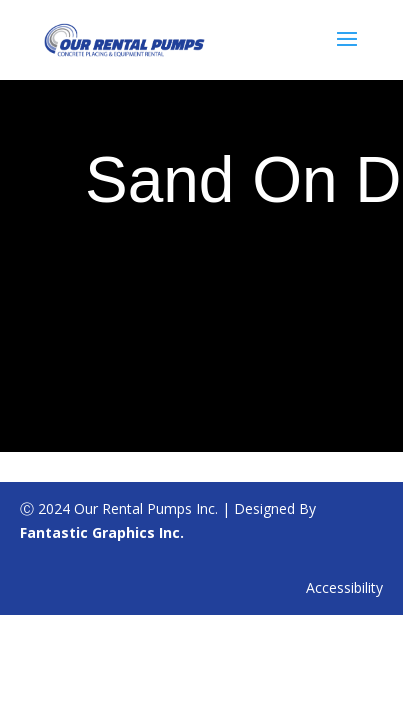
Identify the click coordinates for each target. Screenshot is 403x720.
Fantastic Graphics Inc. (102, 532)
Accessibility (344, 587)
